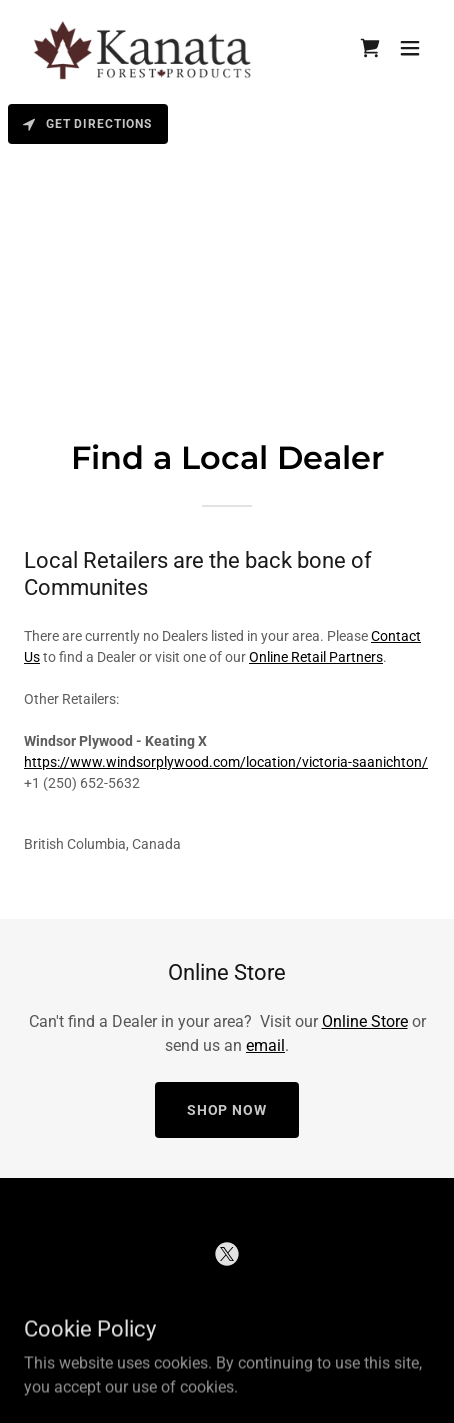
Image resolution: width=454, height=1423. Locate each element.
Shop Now (227, 1110)
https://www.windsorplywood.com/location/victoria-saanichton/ (226, 762)
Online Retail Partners (316, 657)
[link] (144, 48)
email (265, 1045)
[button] (410, 48)
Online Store (365, 1021)
